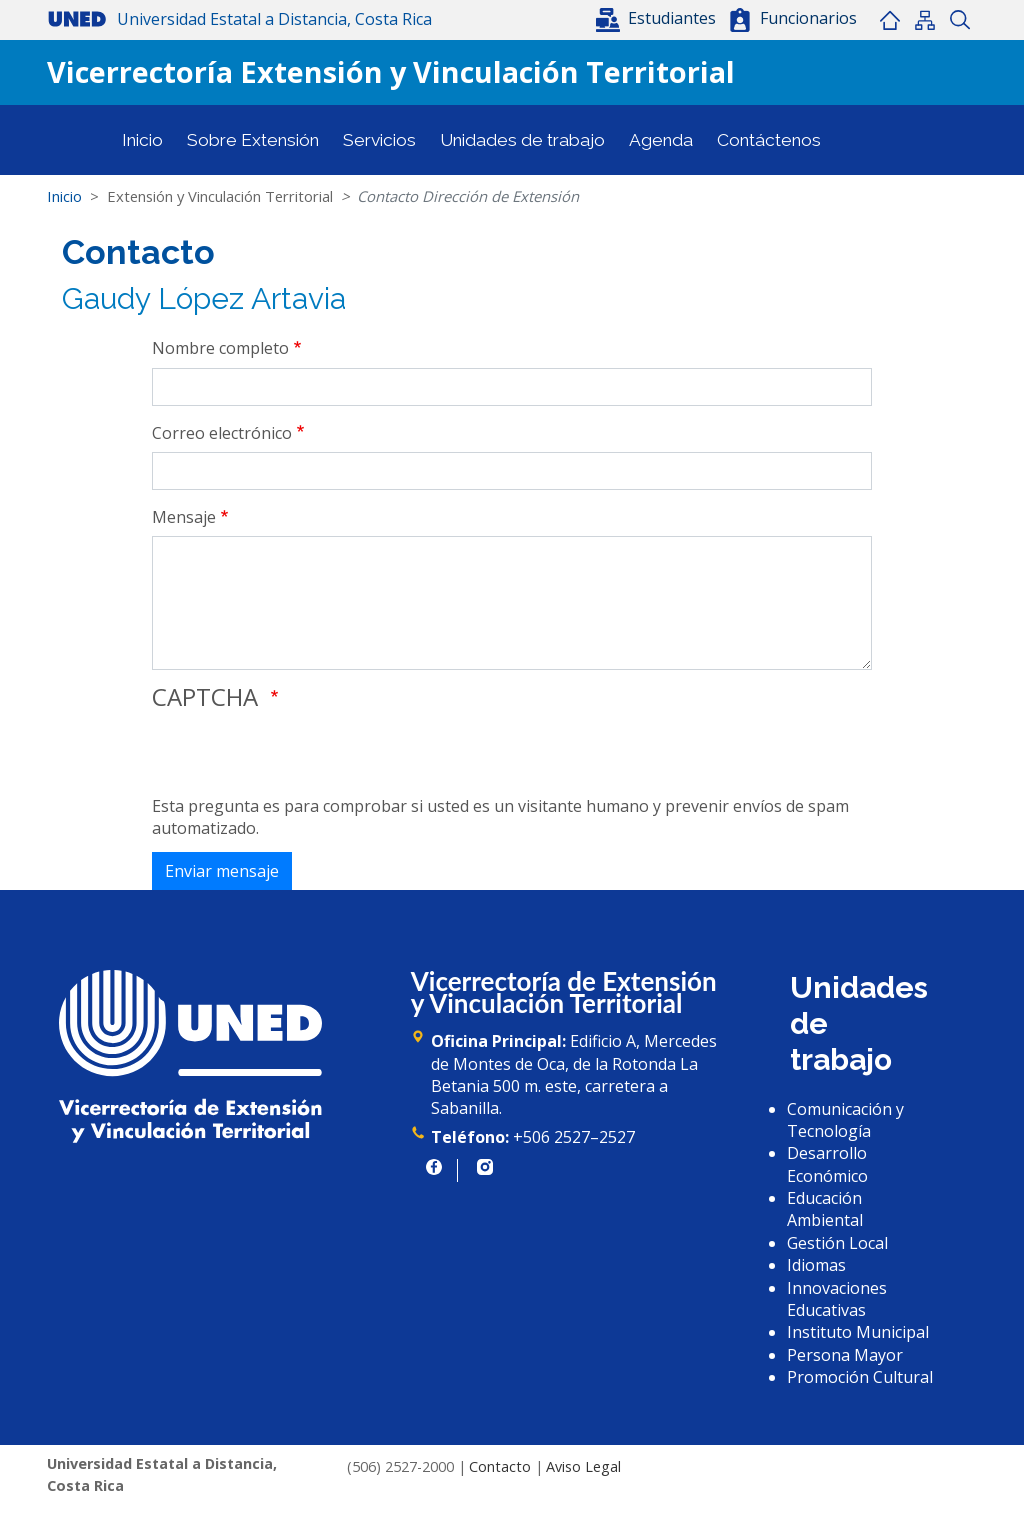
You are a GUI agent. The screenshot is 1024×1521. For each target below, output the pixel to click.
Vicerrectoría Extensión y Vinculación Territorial (391, 71)
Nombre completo (220, 348)
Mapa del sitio (924, 20)
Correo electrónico (222, 433)
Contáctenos (769, 140)
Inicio (889, 20)
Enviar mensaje (222, 871)
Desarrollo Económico (827, 1164)
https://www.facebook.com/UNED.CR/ (434, 1167)
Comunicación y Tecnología (845, 1120)
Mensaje (184, 517)
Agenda (661, 140)
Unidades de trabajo (522, 140)
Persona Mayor (845, 1355)
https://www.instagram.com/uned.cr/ (485, 1167)
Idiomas (816, 1265)
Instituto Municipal (858, 1332)
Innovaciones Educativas (837, 1299)
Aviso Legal (583, 1466)
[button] (658, 18)
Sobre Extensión (253, 140)
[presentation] (304, 756)
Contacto (500, 1466)
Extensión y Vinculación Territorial (220, 196)
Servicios (379, 140)
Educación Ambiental (825, 1209)
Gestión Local (837, 1243)
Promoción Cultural (860, 1377)
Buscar (959, 20)
